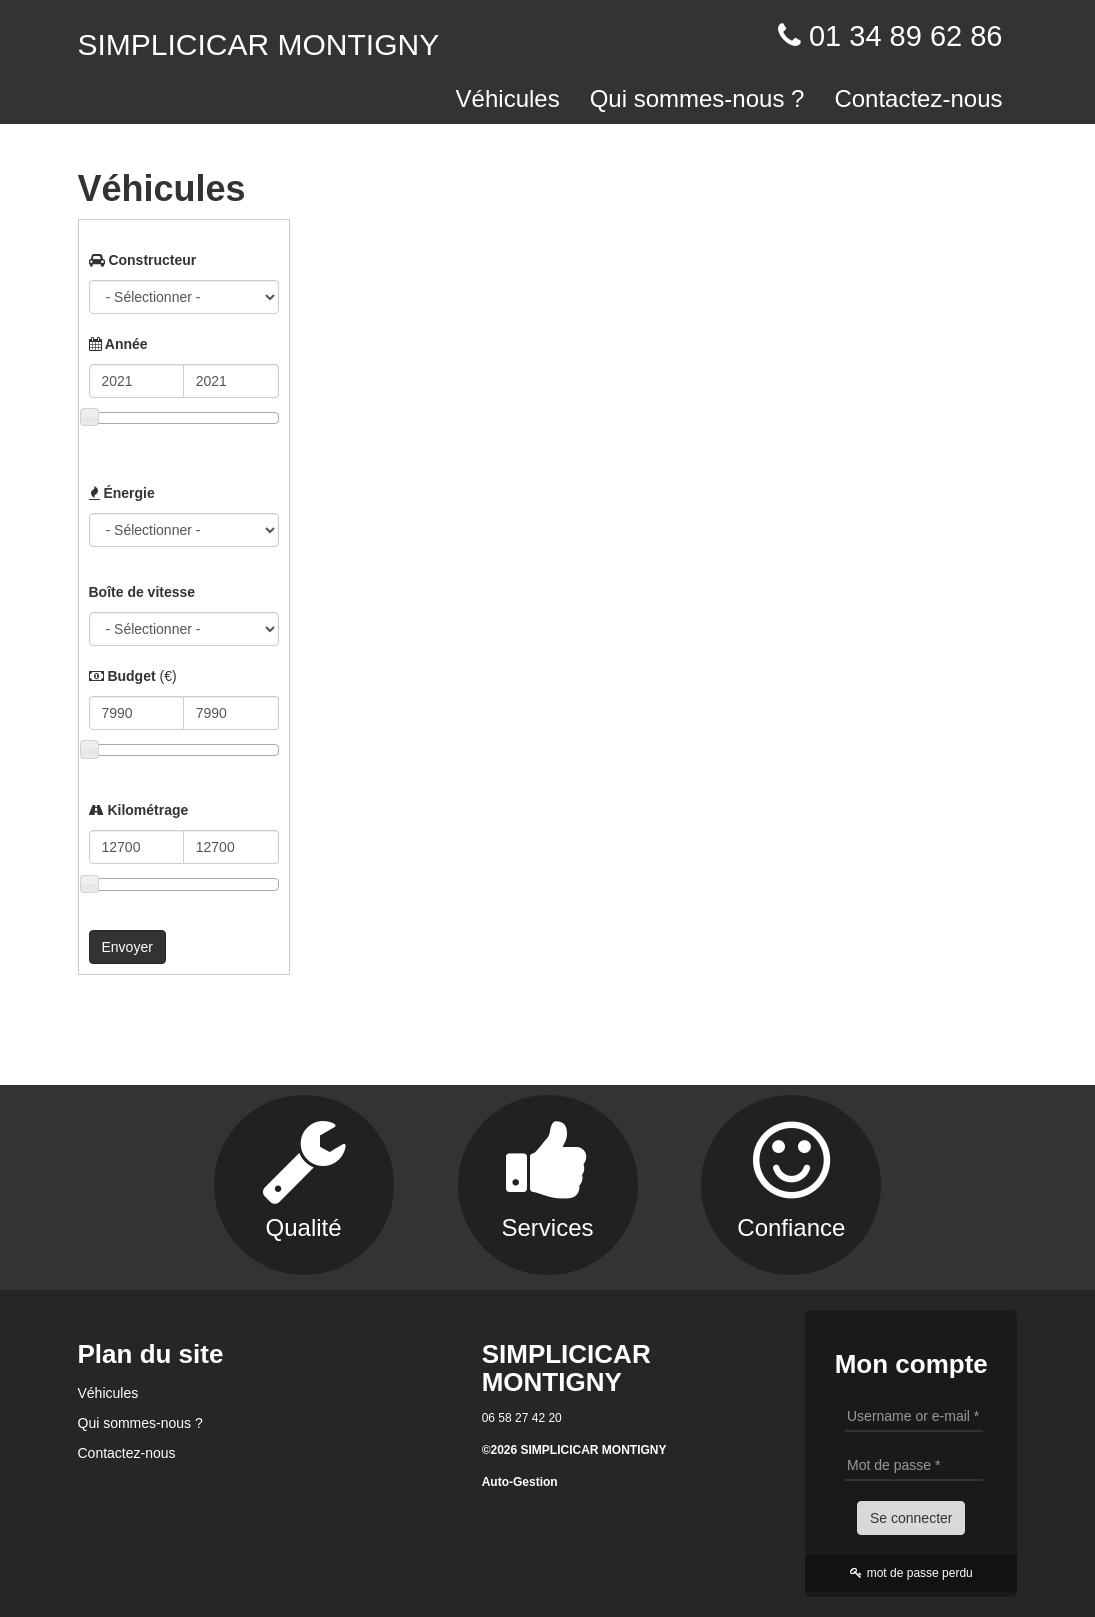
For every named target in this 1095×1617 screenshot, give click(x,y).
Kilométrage (139, 810)
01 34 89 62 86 (906, 36)
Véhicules (508, 98)
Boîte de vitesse (142, 592)
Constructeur (143, 260)
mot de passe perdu (911, 1573)
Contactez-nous (918, 98)
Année (118, 344)
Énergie (122, 493)
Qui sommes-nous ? (697, 98)
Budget (133, 676)
